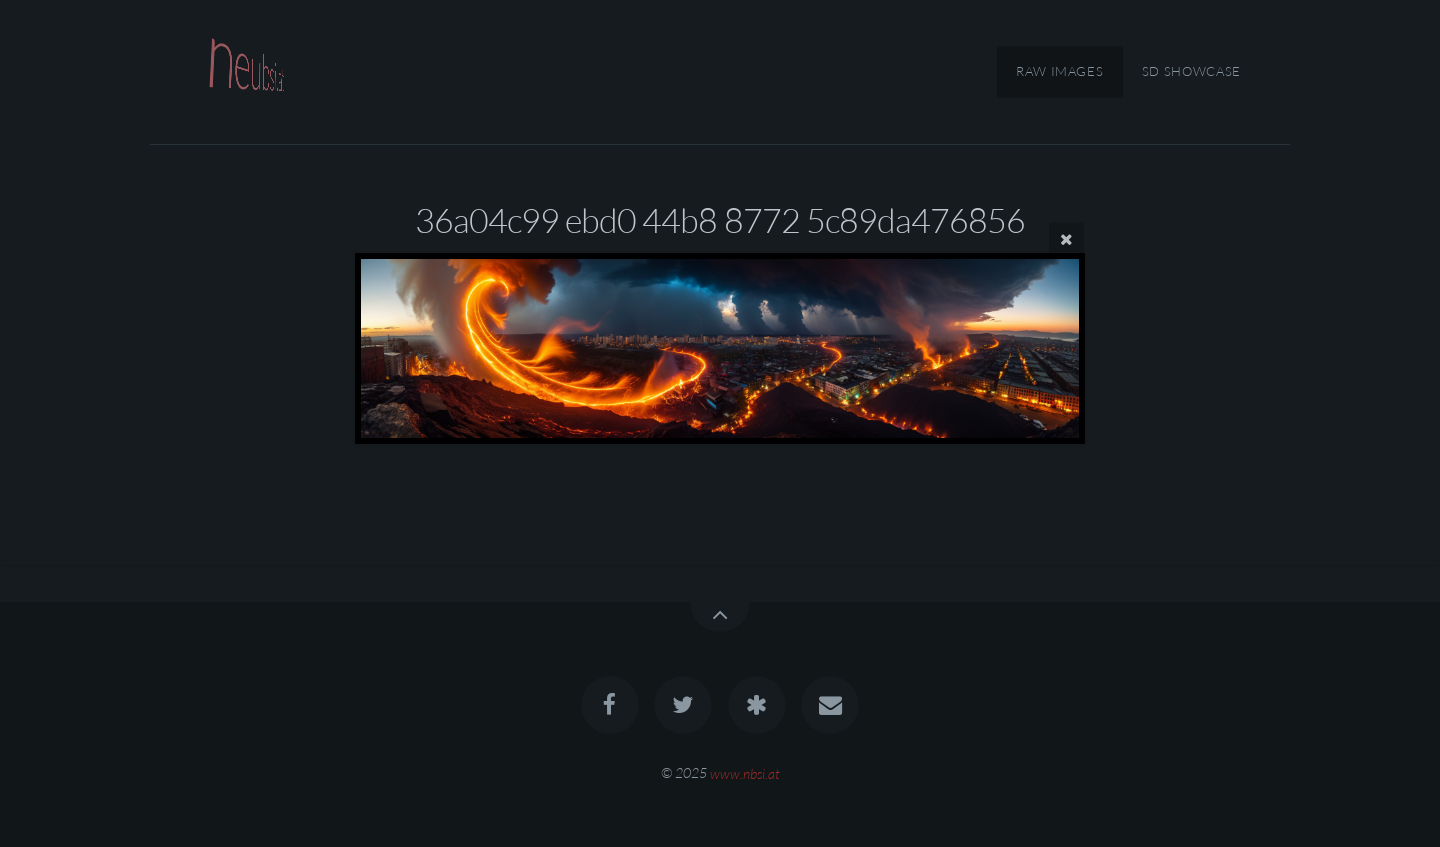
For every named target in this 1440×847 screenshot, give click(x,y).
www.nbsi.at (745, 772)
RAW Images (1059, 72)
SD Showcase (1191, 72)
